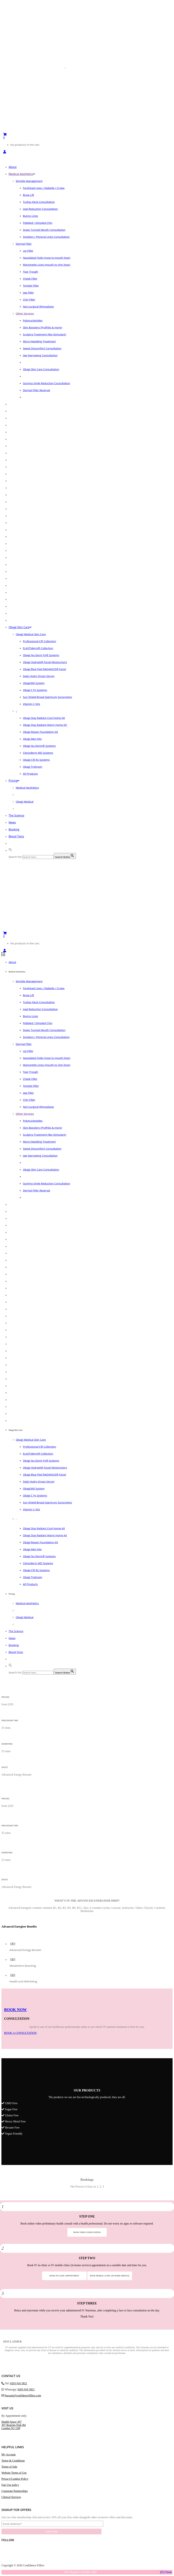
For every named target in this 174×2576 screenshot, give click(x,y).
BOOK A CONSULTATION (20, 2032)
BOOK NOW (15, 2009)
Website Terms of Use (14, 2472)
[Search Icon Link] (10, 850)
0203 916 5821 (18, 2383)
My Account (8, 2454)
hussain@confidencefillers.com (23, 2395)
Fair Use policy (10, 2484)
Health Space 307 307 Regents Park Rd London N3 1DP (13, 2425)
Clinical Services (11, 2497)
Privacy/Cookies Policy (14, 2478)
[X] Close (166, 2572)
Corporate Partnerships (14, 2491)
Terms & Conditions (13, 2460)
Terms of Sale (9, 2466)
